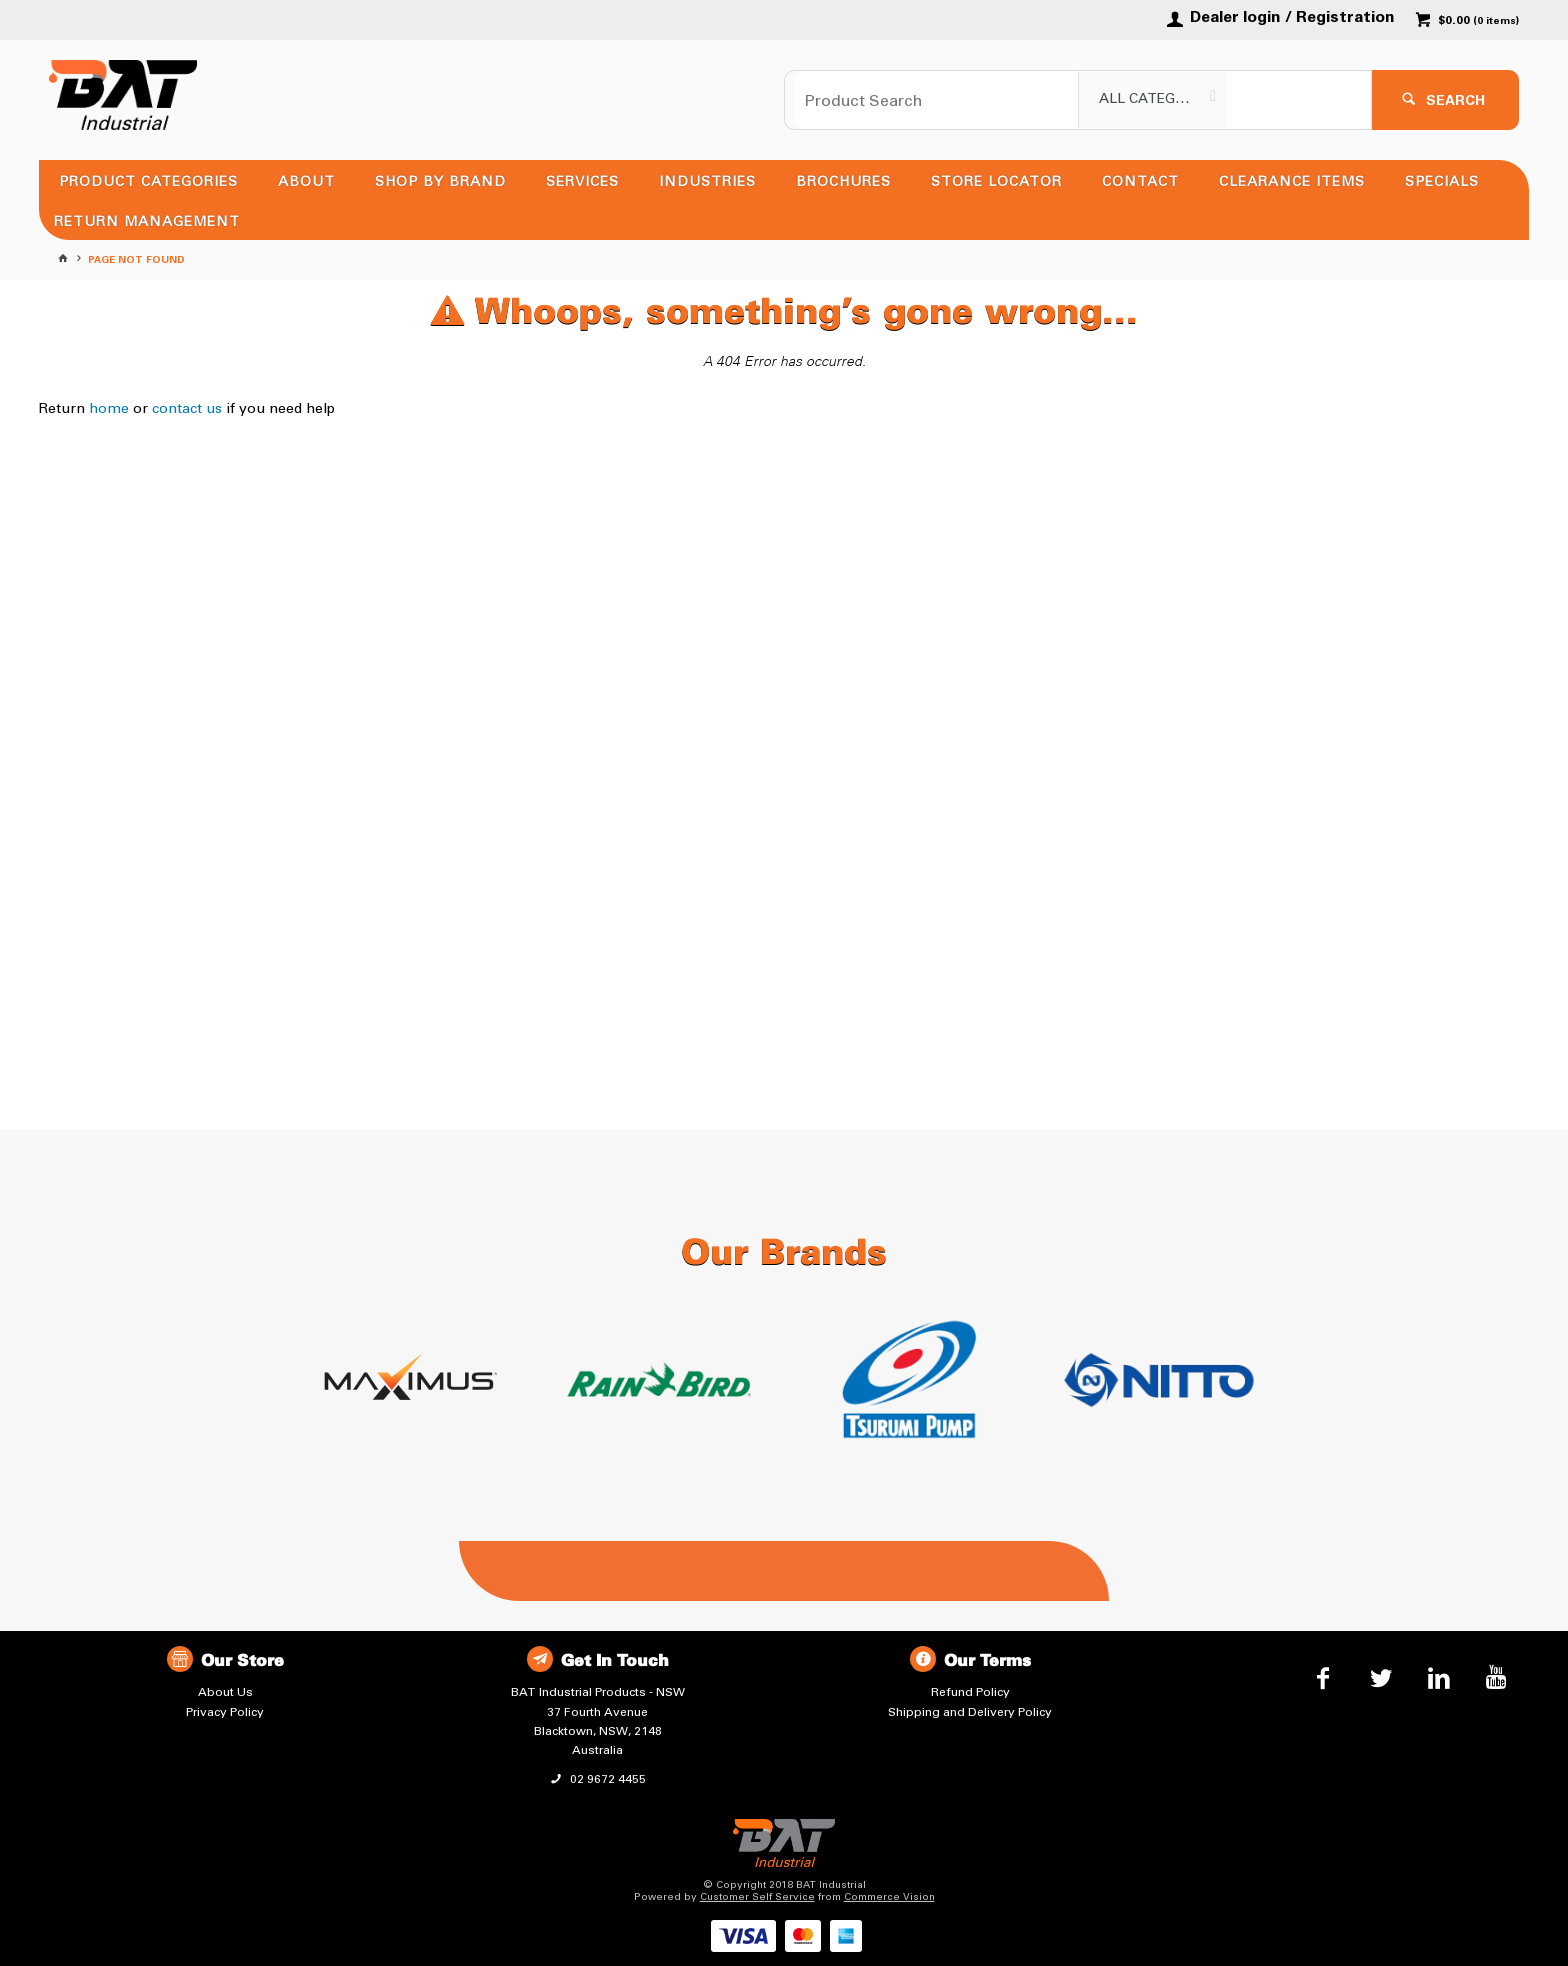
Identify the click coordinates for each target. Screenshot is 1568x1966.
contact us (187, 408)
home (109, 408)
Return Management (147, 221)
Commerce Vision (889, 1897)
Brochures (843, 181)
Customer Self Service (757, 1897)
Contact (1140, 181)
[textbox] (936, 100)
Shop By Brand (440, 181)
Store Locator (996, 181)
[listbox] (1153, 100)
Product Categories (148, 181)
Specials (1442, 181)
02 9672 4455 (606, 1779)
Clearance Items (1292, 181)
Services (582, 181)
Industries (707, 181)
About (306, 181)
